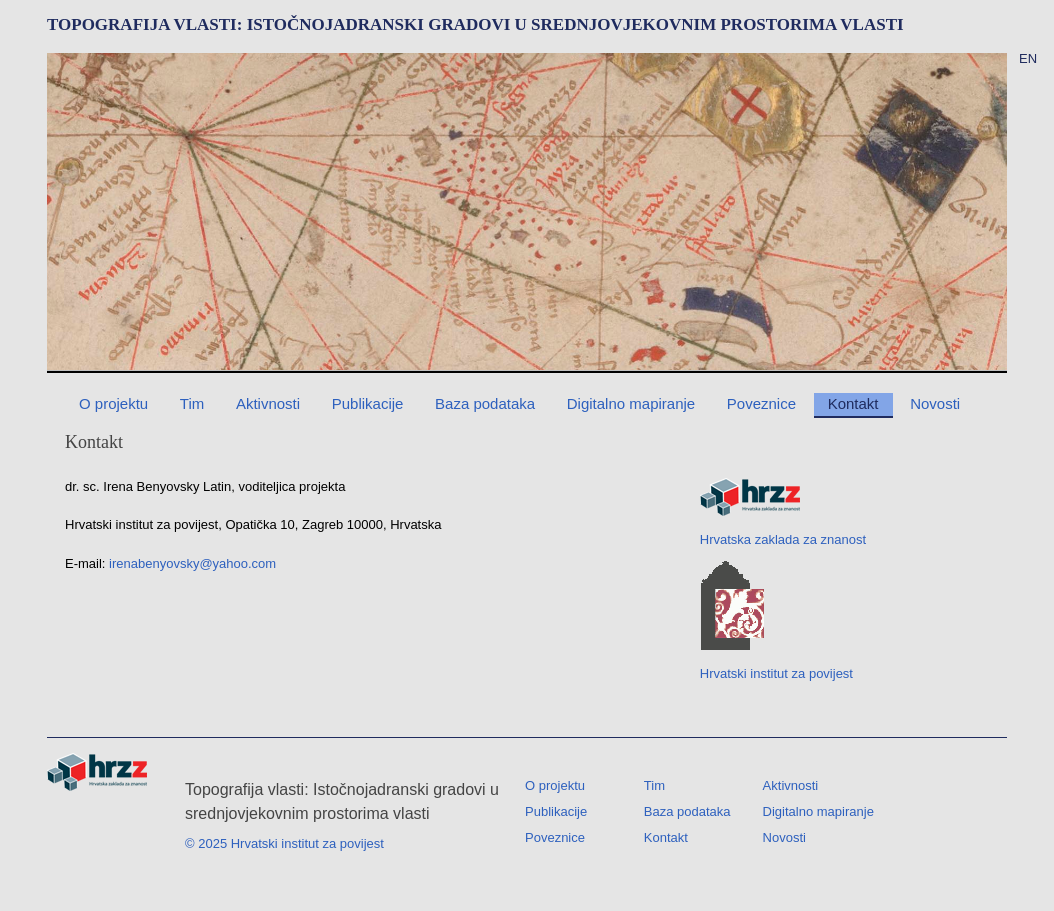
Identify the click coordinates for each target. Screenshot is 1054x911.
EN (1028, 58)
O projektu (113, 403)
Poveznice (761, 403)
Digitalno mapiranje (631, 403)
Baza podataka (485, 403)
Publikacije (368, 403)
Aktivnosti (268, 403)
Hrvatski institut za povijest (776, 620)
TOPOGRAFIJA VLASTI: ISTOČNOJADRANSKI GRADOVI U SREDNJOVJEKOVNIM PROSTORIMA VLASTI (475, 24)
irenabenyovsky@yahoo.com (192, 563)
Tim (192, 403)
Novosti (935, 403)
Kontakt (853, 403)
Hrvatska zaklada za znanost (783, 512)
